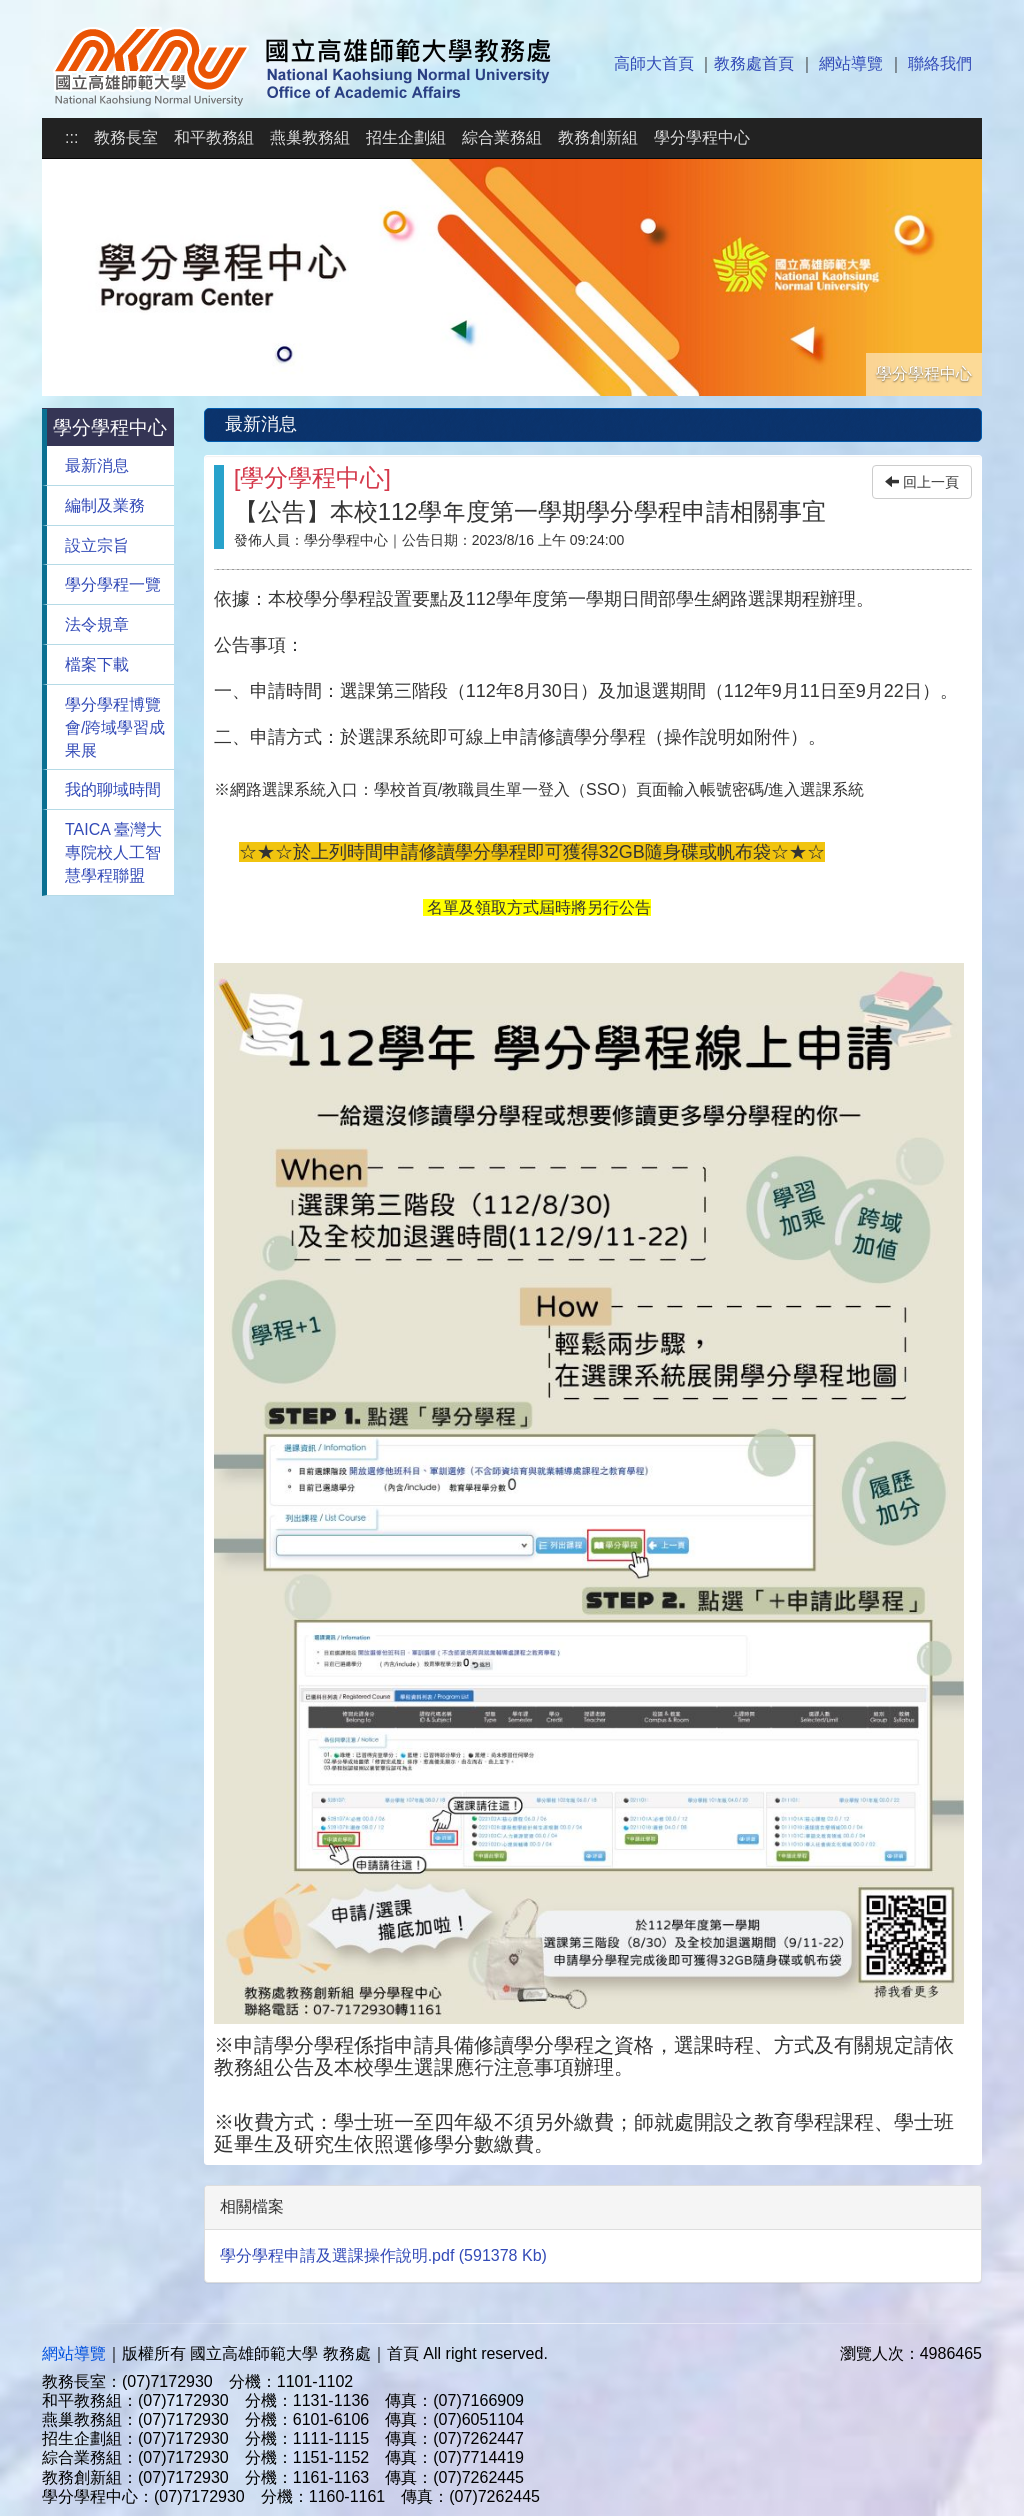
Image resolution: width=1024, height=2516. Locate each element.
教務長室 (126, 137)
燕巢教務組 (310, 137)
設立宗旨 (97, 545)
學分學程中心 (702, 137)
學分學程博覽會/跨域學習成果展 (115, 727)
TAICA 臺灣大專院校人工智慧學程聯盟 (114, 852)
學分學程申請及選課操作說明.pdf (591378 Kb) (383, 2255)
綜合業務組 (502, 137)
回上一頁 (922, 482)
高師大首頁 (654, 63)
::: (71, 137)
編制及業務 (105, 505)
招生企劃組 (406, 137)
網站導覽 (851, 63)
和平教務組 (214, 137)
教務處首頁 (754, 63)
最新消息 (97, 465)
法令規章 (97, 624)
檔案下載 (97, 664)
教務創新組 (598, 137)
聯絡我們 (940, 63)
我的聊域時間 (113, 789)
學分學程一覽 (113, 584)
